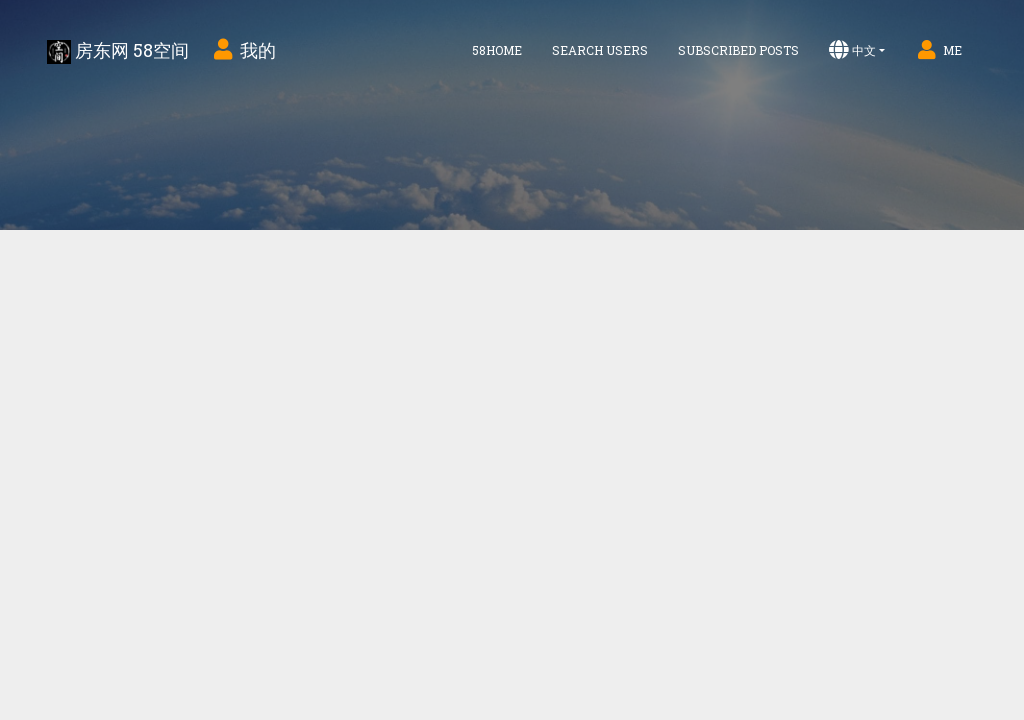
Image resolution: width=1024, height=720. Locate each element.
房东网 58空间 (118, 51)
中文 (852, 50)
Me (938, 50)
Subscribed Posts (738, 50)
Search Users (600, 50)
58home (497, 50)
